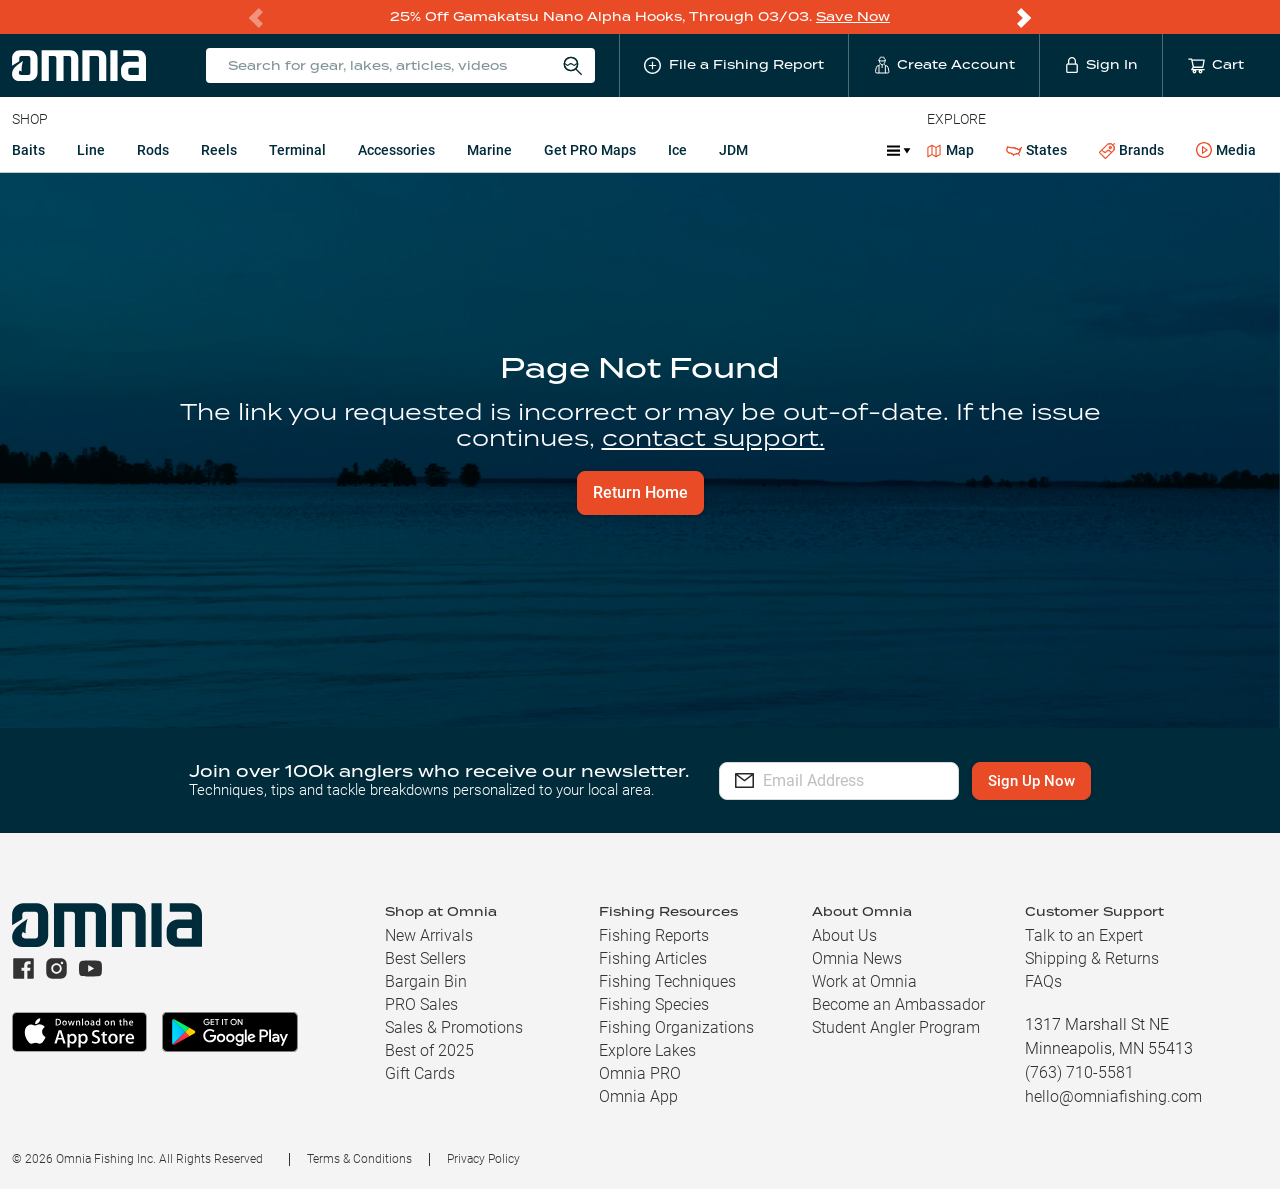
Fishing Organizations (676, 1027)
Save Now (853, 16)
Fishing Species (654, 1004)
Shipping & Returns (1092, 958)
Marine (489, 150)
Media (1226, 151)
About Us (844, 935)
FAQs (1043, 981)
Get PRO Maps (590, 150)
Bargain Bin (426, 981)
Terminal (297, 150)
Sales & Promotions (454, 1027)
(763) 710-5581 (1079, 1072)
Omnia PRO (640, 1073)
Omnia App (638, 1096)
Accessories (396, 150)
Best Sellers (425, 958)
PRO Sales (421, 1004)
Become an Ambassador (898, 1004)
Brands (1131, 150)
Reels (219, 150)
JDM (733, 150)
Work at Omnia (864, 981)
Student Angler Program (896, 1027)
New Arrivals (429, 935)
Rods (153, 150)
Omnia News (857, 958)
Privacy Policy (483, 1159)
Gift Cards (420, 1073)
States (1036, 150)
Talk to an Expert (1084, 935)
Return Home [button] (640, 492)
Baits (28, 150)
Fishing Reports (654, 935)
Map (950, 150)
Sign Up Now (1066, 781)
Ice (677, 150)
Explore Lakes (647, 1050)
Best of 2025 (429, 1050)
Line (91, 150)
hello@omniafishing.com (1113, 1096)
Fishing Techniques (667, 981)
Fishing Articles (653, 958)
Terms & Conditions (359, 1159)
